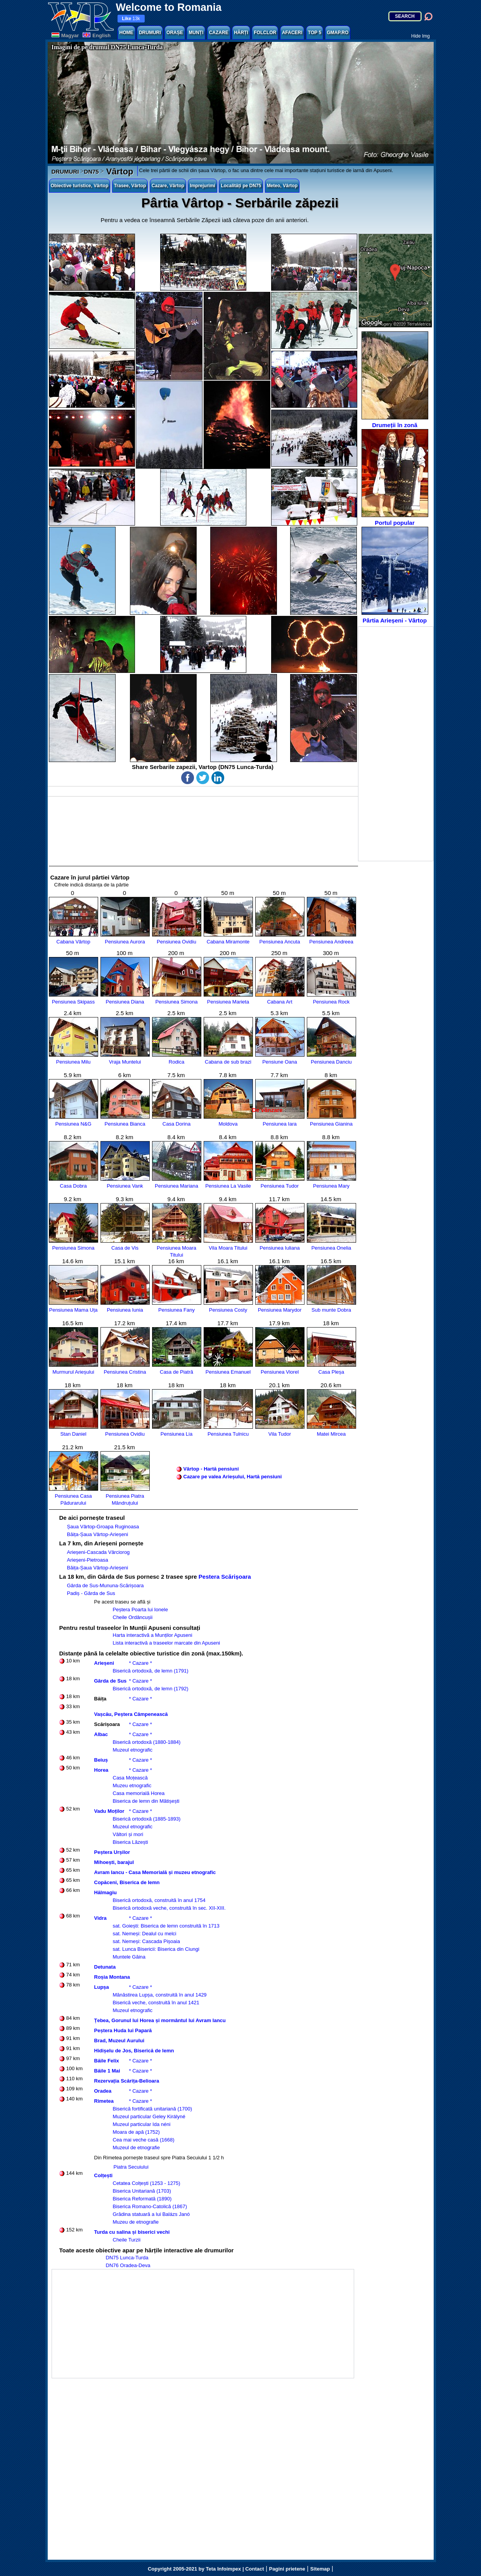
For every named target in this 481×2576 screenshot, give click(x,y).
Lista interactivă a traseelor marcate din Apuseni (166, 1643)
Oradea (103, 2091)
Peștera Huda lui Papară (123, 2030)
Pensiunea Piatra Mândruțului (125, 1496)
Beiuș (101, 1760)
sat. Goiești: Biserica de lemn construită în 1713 (166, 1926)
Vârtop (118, 171)
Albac (101, 1734)
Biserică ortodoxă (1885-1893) (147, 1819)
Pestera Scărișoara (225, 1576)
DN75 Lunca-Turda (127, 2257)
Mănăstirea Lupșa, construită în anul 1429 (160, 1995)
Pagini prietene (287, 2569)
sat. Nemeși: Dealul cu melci (144, 1933)
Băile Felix (106, 2061)
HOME (126, 32)
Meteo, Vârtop (282, 185)
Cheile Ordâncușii (133, 1617)
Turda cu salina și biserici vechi (132, 2232)
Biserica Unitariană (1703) (142, 2191)
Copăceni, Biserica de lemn (127, 1882)
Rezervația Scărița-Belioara (126, 2081)
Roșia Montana (112, 1977)
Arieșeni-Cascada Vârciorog (98, 1552)
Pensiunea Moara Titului (176, 1248)
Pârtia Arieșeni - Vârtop (395, 575)
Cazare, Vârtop (168, 185)
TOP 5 (314, 32)
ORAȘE (174, 32)
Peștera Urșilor (112, 1852)
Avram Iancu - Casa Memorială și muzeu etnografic (155, 1872)
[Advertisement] (395, 744)
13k (131, 18)
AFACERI (292, 32)
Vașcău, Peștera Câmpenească (131, 1714)
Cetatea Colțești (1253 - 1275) (146, 2183)
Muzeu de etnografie (136, 2222)
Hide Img (420, 36)
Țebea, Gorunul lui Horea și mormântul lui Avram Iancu (160, 2020)
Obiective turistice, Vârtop (80, 185)
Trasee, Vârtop (130, 185)
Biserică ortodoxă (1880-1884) (147, 1742)
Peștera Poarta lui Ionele (140, 1609)
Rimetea (104, 2101)
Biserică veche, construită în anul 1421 (156, 2002)
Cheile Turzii (127, 2240)
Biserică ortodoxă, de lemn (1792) (151, 1688)
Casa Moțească (130, 1778)
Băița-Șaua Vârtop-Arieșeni (97, 1534)
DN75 (91, 171)
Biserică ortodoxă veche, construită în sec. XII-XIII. (169, 1908)
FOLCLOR (265, 32)
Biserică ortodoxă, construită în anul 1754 (159, 1900)
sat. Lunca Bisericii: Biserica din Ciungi (156, 1949)
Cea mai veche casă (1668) (144, 2140)
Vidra (100, 1918)
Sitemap (320, 2569)
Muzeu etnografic (132, 1785)
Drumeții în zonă (395, 379)
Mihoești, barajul (114, 1862)
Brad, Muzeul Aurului (119, 2040)
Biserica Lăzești (130, 1842)
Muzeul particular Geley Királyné (149, 2116)
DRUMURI (150, 32)
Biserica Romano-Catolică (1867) (150, 2206)
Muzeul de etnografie (136, 2147)
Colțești (103, 2175)
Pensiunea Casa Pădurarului (73, 1496)
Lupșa (101, 1987)
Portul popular (395, 477)
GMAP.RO (338, 32)
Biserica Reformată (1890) (142, 2199)
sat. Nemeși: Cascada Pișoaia (146, 1941)
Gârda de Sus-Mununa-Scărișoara (105, 1585)
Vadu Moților (109, 1811)
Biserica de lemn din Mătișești (146, 1801)
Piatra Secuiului (131, 2167)
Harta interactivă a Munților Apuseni (152, 1635)
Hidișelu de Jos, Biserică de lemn (134, 2051)
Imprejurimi (202, 185)
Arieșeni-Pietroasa (87, 1560)
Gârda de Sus (110, 1681)
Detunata (105, 1967)
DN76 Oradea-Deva (128, 2265)
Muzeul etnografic (133, 1750)
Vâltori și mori (128, 1834)
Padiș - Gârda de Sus (91, 1593)
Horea (101, 1770)
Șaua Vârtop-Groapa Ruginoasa (103, 1526)
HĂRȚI (241, 32)
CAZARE (218, 32)
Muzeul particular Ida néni (142, 2124)
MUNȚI (196, 32)
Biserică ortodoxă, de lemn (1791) (151, 1671)
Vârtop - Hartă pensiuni (211, 1469)
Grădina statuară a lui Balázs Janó (151, 2214)
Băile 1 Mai (107, 2071)
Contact (254, 2569)
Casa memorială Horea (139, 1793)
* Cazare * (140, 1663)
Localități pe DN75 (241, 185)
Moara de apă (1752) (136, 2132)
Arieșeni (104, 1663)
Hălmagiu (105, 1892)
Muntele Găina (129, 1957)
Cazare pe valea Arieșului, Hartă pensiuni (232, 1476)
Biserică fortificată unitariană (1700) (152, 2109)
